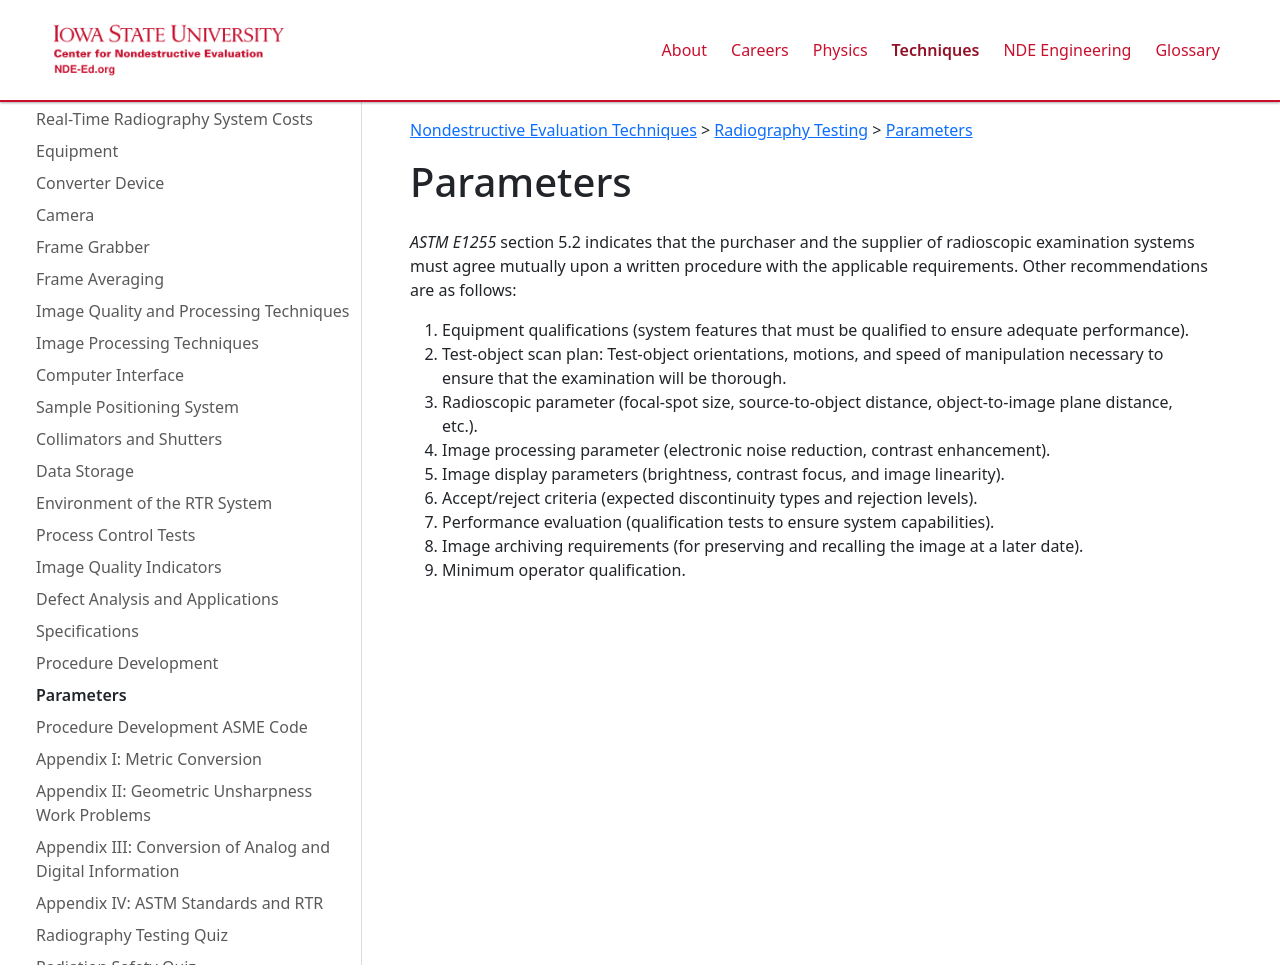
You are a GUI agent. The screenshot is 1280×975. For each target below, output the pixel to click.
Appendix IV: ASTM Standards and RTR (179, 903)
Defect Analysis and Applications (157, 599)
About (684, 50)
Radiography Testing (791, 130)
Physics (840, 50)
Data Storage (85, 471)
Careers (760, 50)
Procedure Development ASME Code (172, 727)
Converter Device (100, 183)
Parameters (81, 695)
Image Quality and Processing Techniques (192, 311)
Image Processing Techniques (147, 343)
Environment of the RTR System (154, 503)
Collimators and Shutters (129, 439)
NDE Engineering (1067, 50)
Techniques (936, 50)
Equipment (77, 151)
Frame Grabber (93, 247)
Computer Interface (110, 375)
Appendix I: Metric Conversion (149, 759)
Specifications (87, 631)
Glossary (1187, 50)
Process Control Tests (115, 535)
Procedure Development (127, 663)
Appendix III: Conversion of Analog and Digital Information (183, 859)
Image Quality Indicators (129, 567)
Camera (65, 215)
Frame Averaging (100, 279)
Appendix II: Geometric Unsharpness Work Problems (174, 803)
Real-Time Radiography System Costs (174, 119)
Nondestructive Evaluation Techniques (553, 130)
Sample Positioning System (137, 407)
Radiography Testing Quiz (132, 935)
